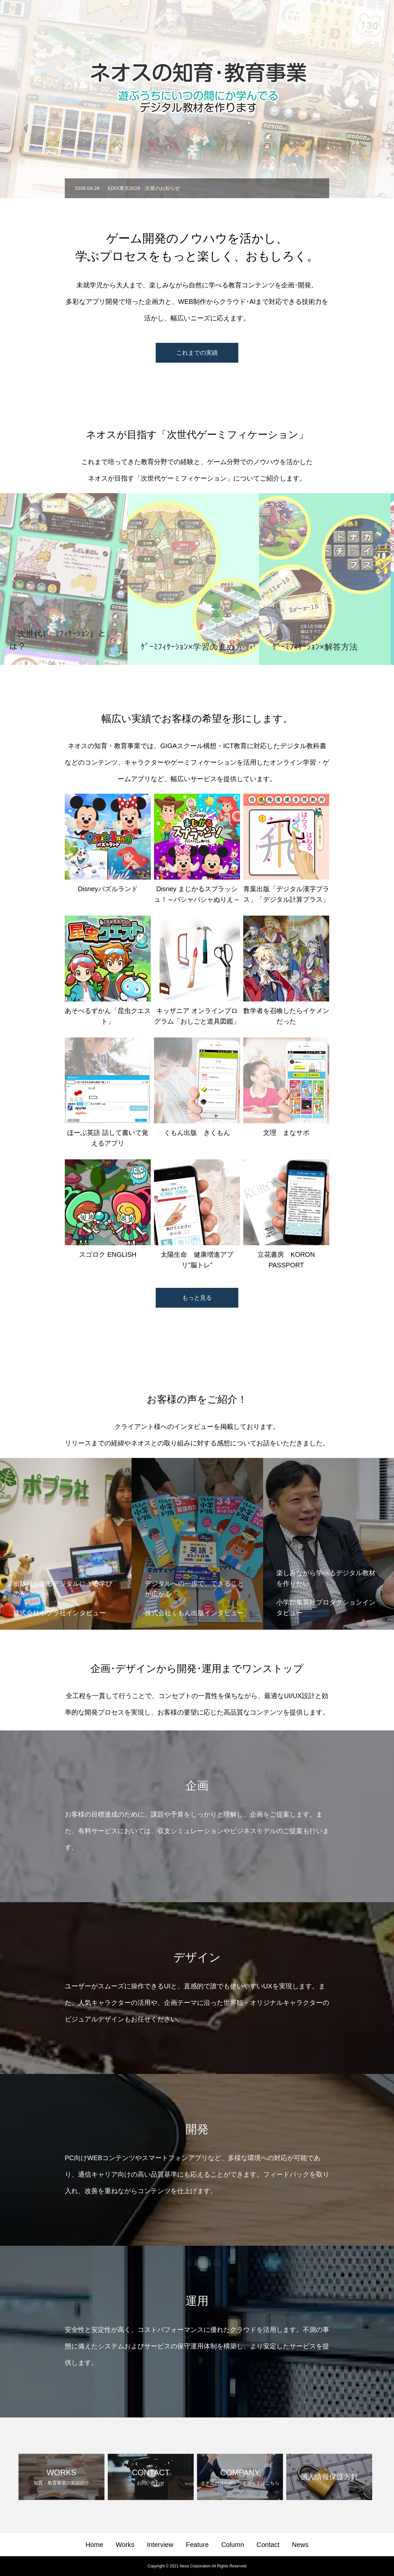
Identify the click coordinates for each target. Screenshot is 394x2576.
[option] (197, 188)
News (374, 17)
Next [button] (380, 579)
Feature (279, 17)
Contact (344, 17)
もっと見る (197, 1297)
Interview (245, 17)
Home (185, 17)
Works (213, 17)
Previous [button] (14, 579)
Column (312, 17)
